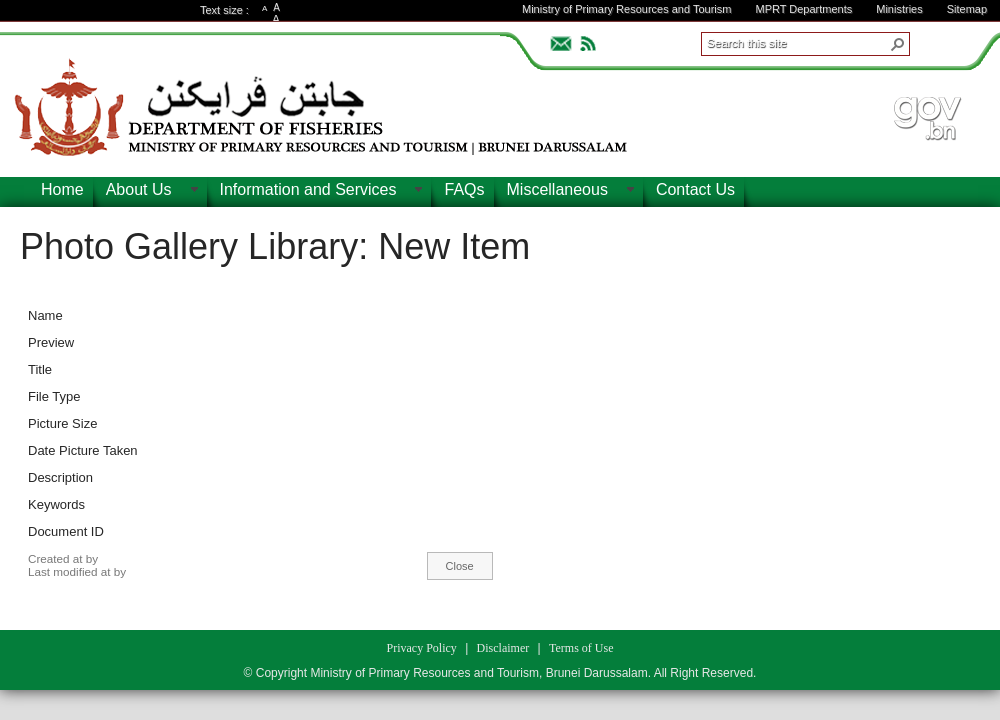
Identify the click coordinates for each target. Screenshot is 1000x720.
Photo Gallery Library (189, 246)
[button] (898, 44)
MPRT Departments (803, 9)
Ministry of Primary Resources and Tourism (626, 9)
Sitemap (967, 9)
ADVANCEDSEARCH (942, 41)
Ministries (899, 9)
